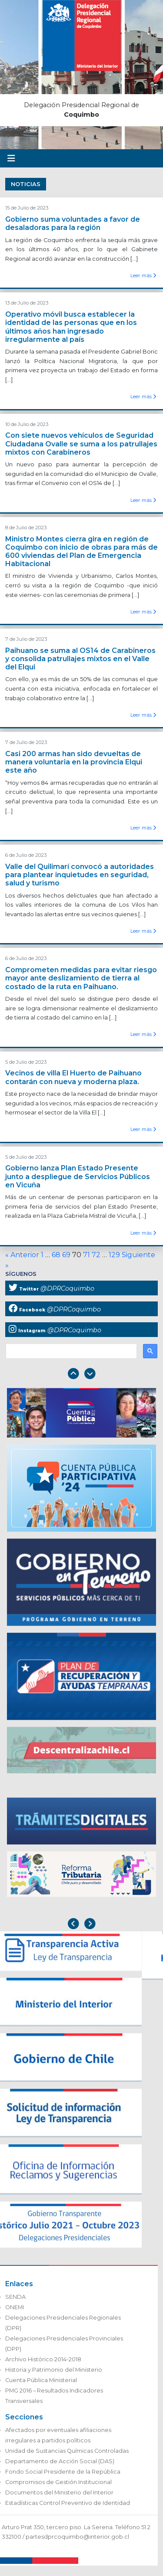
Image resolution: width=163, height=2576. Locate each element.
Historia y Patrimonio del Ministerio (53, 2369)
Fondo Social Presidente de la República (62, 2471)
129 (114, 1255)
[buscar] (70, 1351)
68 (56, 1255)
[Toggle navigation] (11, 158)
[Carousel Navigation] (81, 1374)
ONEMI (14, 2307)
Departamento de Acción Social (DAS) (59, 2461)
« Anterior (22, 1255)
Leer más (143, 275)
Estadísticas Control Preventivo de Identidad (67, 2503)
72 (96, 1255)
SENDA (15, 2297)
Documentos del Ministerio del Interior (59, 2492)
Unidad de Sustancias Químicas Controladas (67, 2451)
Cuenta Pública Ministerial (41, 2380)
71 (86, 1255)
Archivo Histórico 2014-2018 (43, 2359)
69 (66, 1255)
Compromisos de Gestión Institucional (58, 2482)
